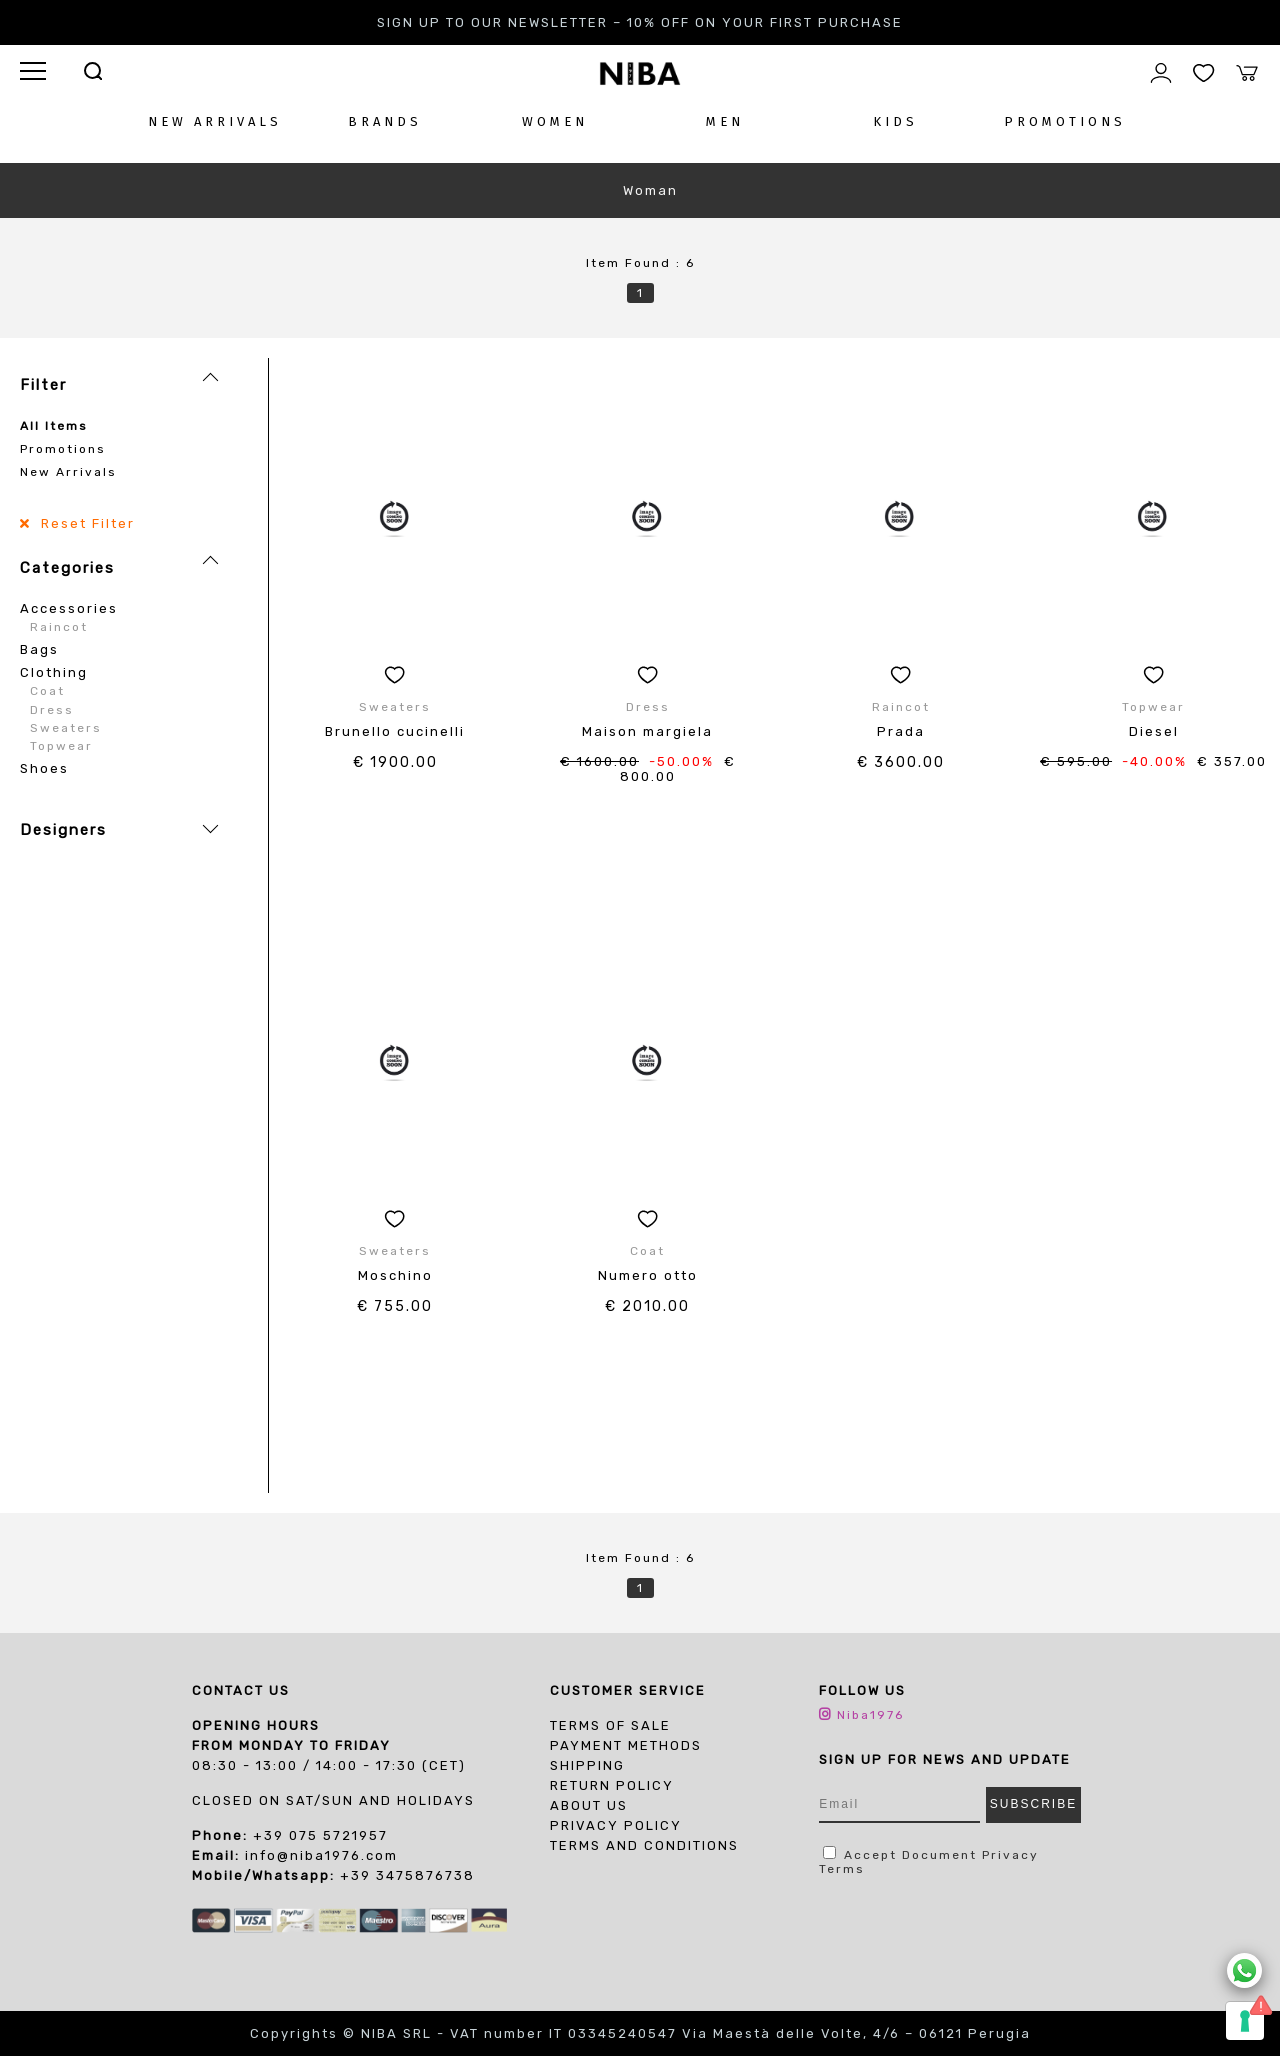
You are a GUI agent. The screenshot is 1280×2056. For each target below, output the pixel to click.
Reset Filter (85, 523)
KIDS (895, 121)
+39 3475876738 (407, 1875)
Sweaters (66, 728)
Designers (63, 830)
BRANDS (385, 121)
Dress (52, 710)
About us (589, 1805)
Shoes (44, 768)
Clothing (54, 672)
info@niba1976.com (321, 1855)
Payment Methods (626, 1745)
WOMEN (555, 121)
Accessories (69, 608)
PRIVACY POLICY (616, 1825)
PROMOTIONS (1065, 121)
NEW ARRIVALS (215, 121)
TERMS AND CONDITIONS (644, 1845)
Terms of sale (610, 1725)
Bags (39, 649)
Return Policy (612, 1785)
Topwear (61, 746)
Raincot (59, 627)
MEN (725, 121)
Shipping (587, 1765)
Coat (47, 691)
